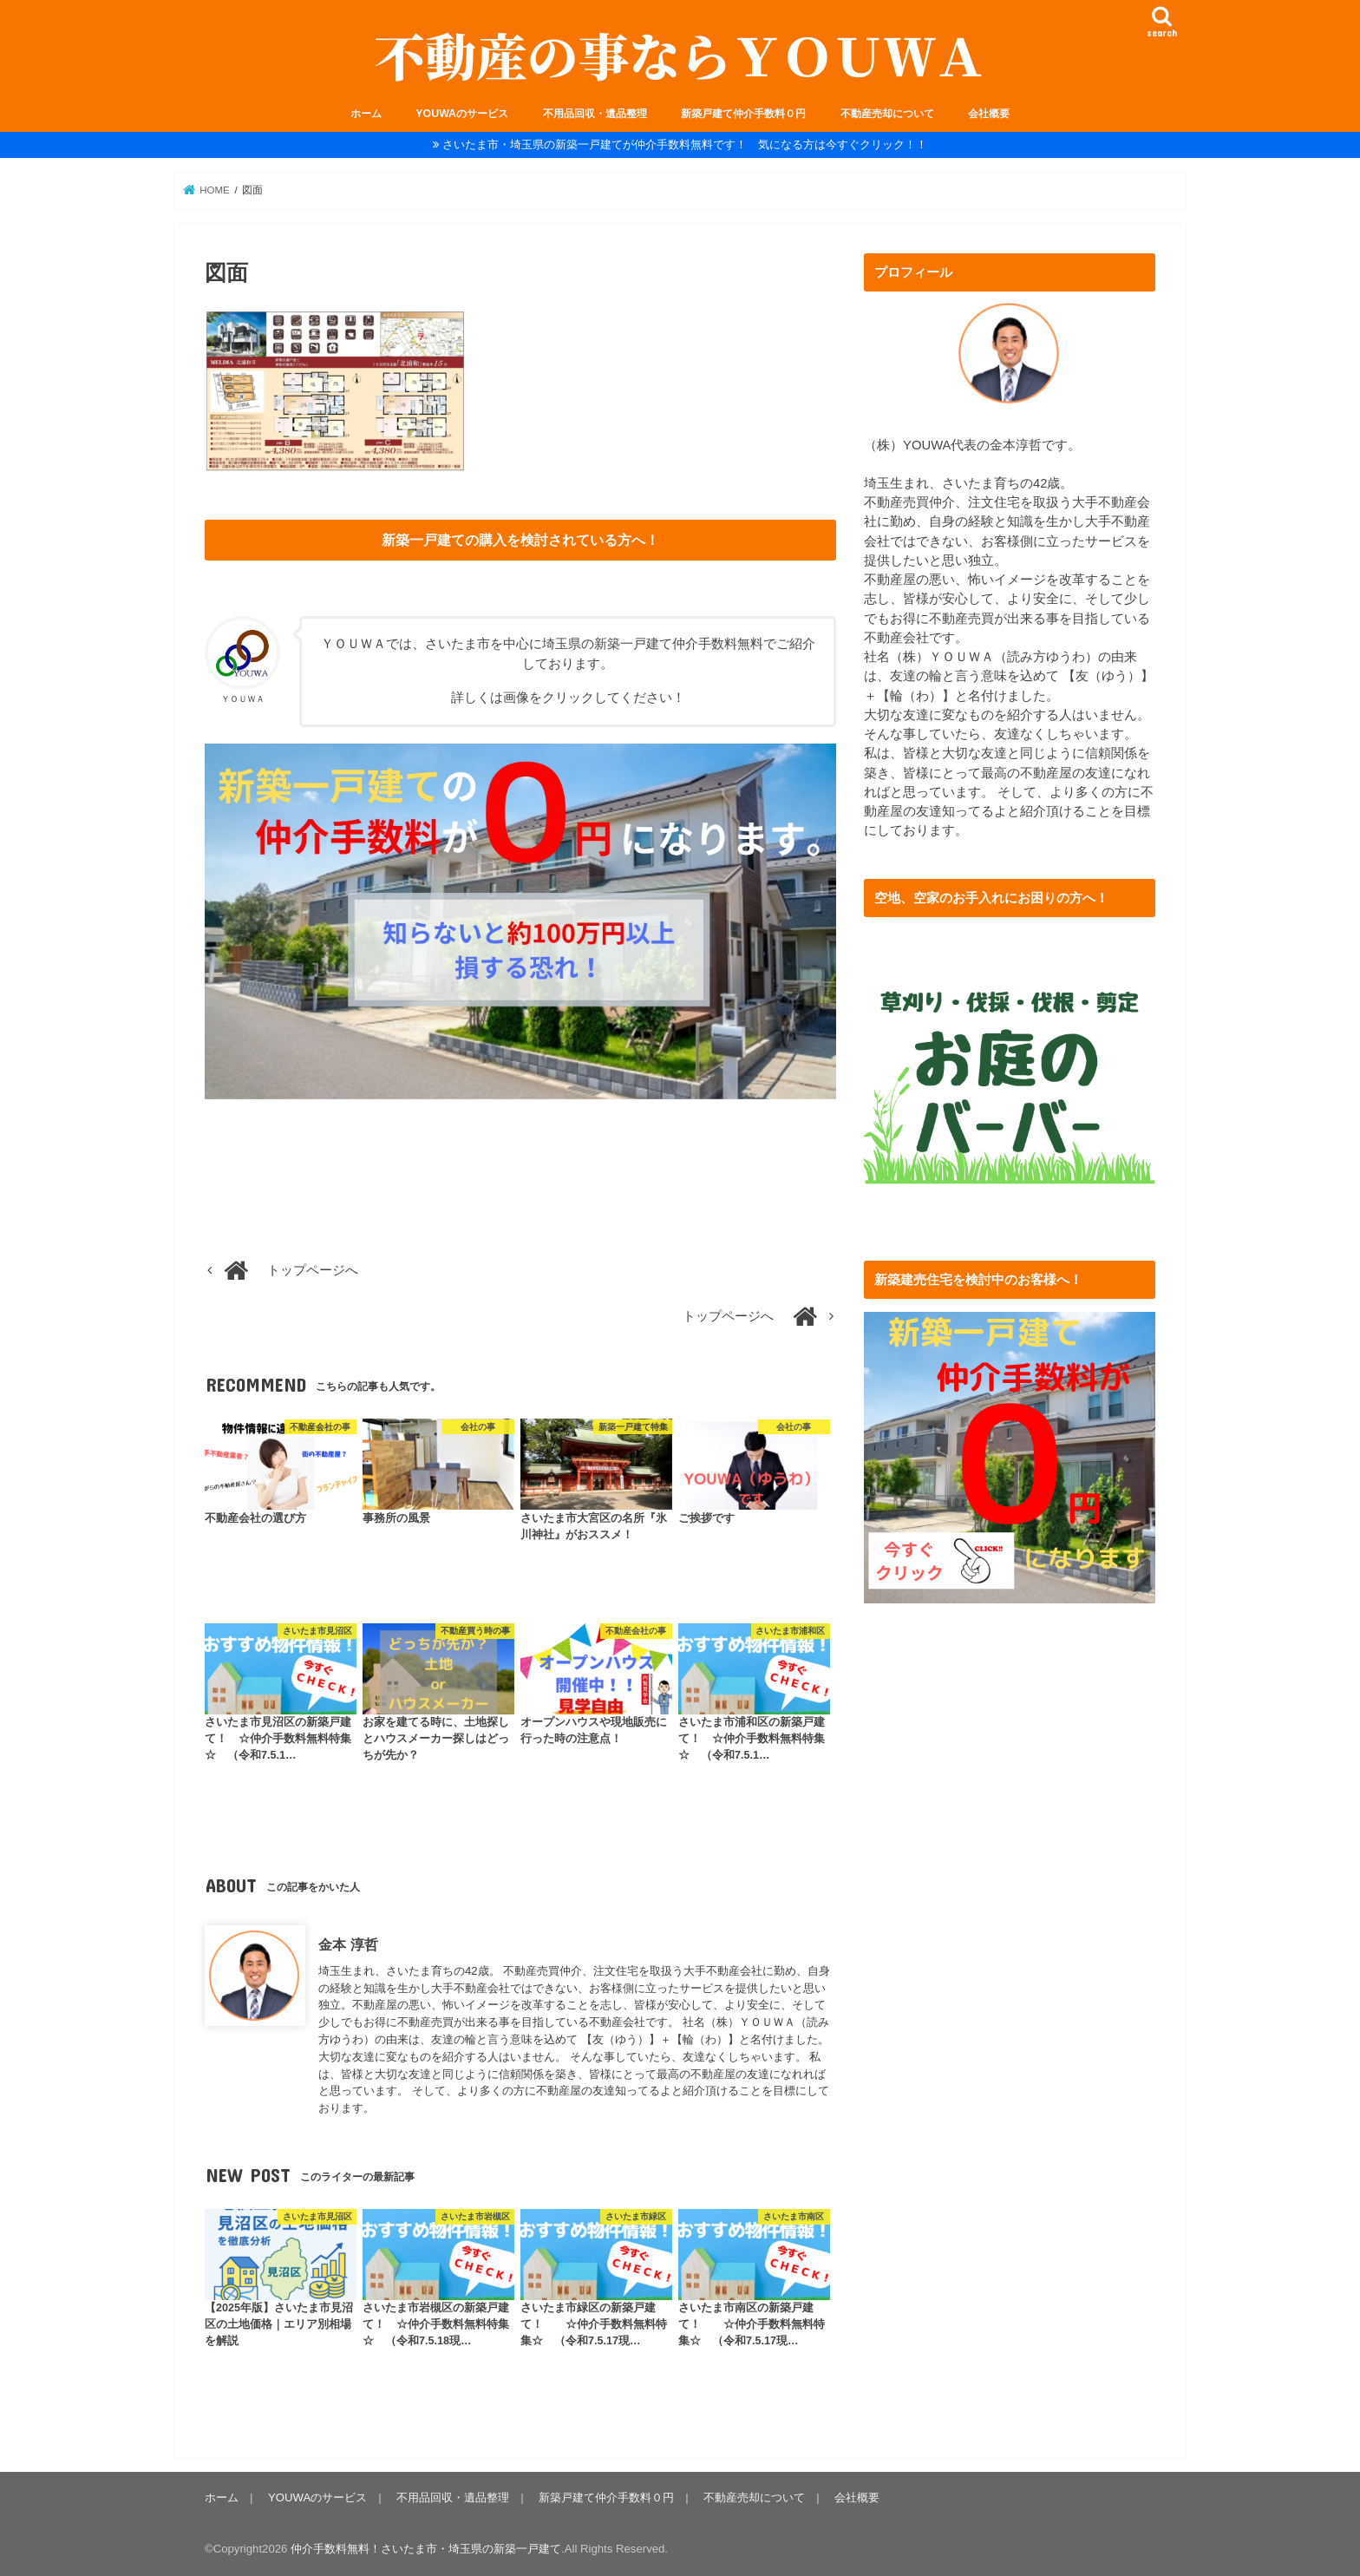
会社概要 (989, 114)
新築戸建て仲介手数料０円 (743, 114)
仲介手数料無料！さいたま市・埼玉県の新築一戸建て (426, 2548)
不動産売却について (887, 114)
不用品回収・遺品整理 (595, 114)
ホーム (366, 114)
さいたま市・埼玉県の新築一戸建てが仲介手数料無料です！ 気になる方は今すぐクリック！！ (684, 144)
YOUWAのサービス (461, 114)
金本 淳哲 (348, 1944)
